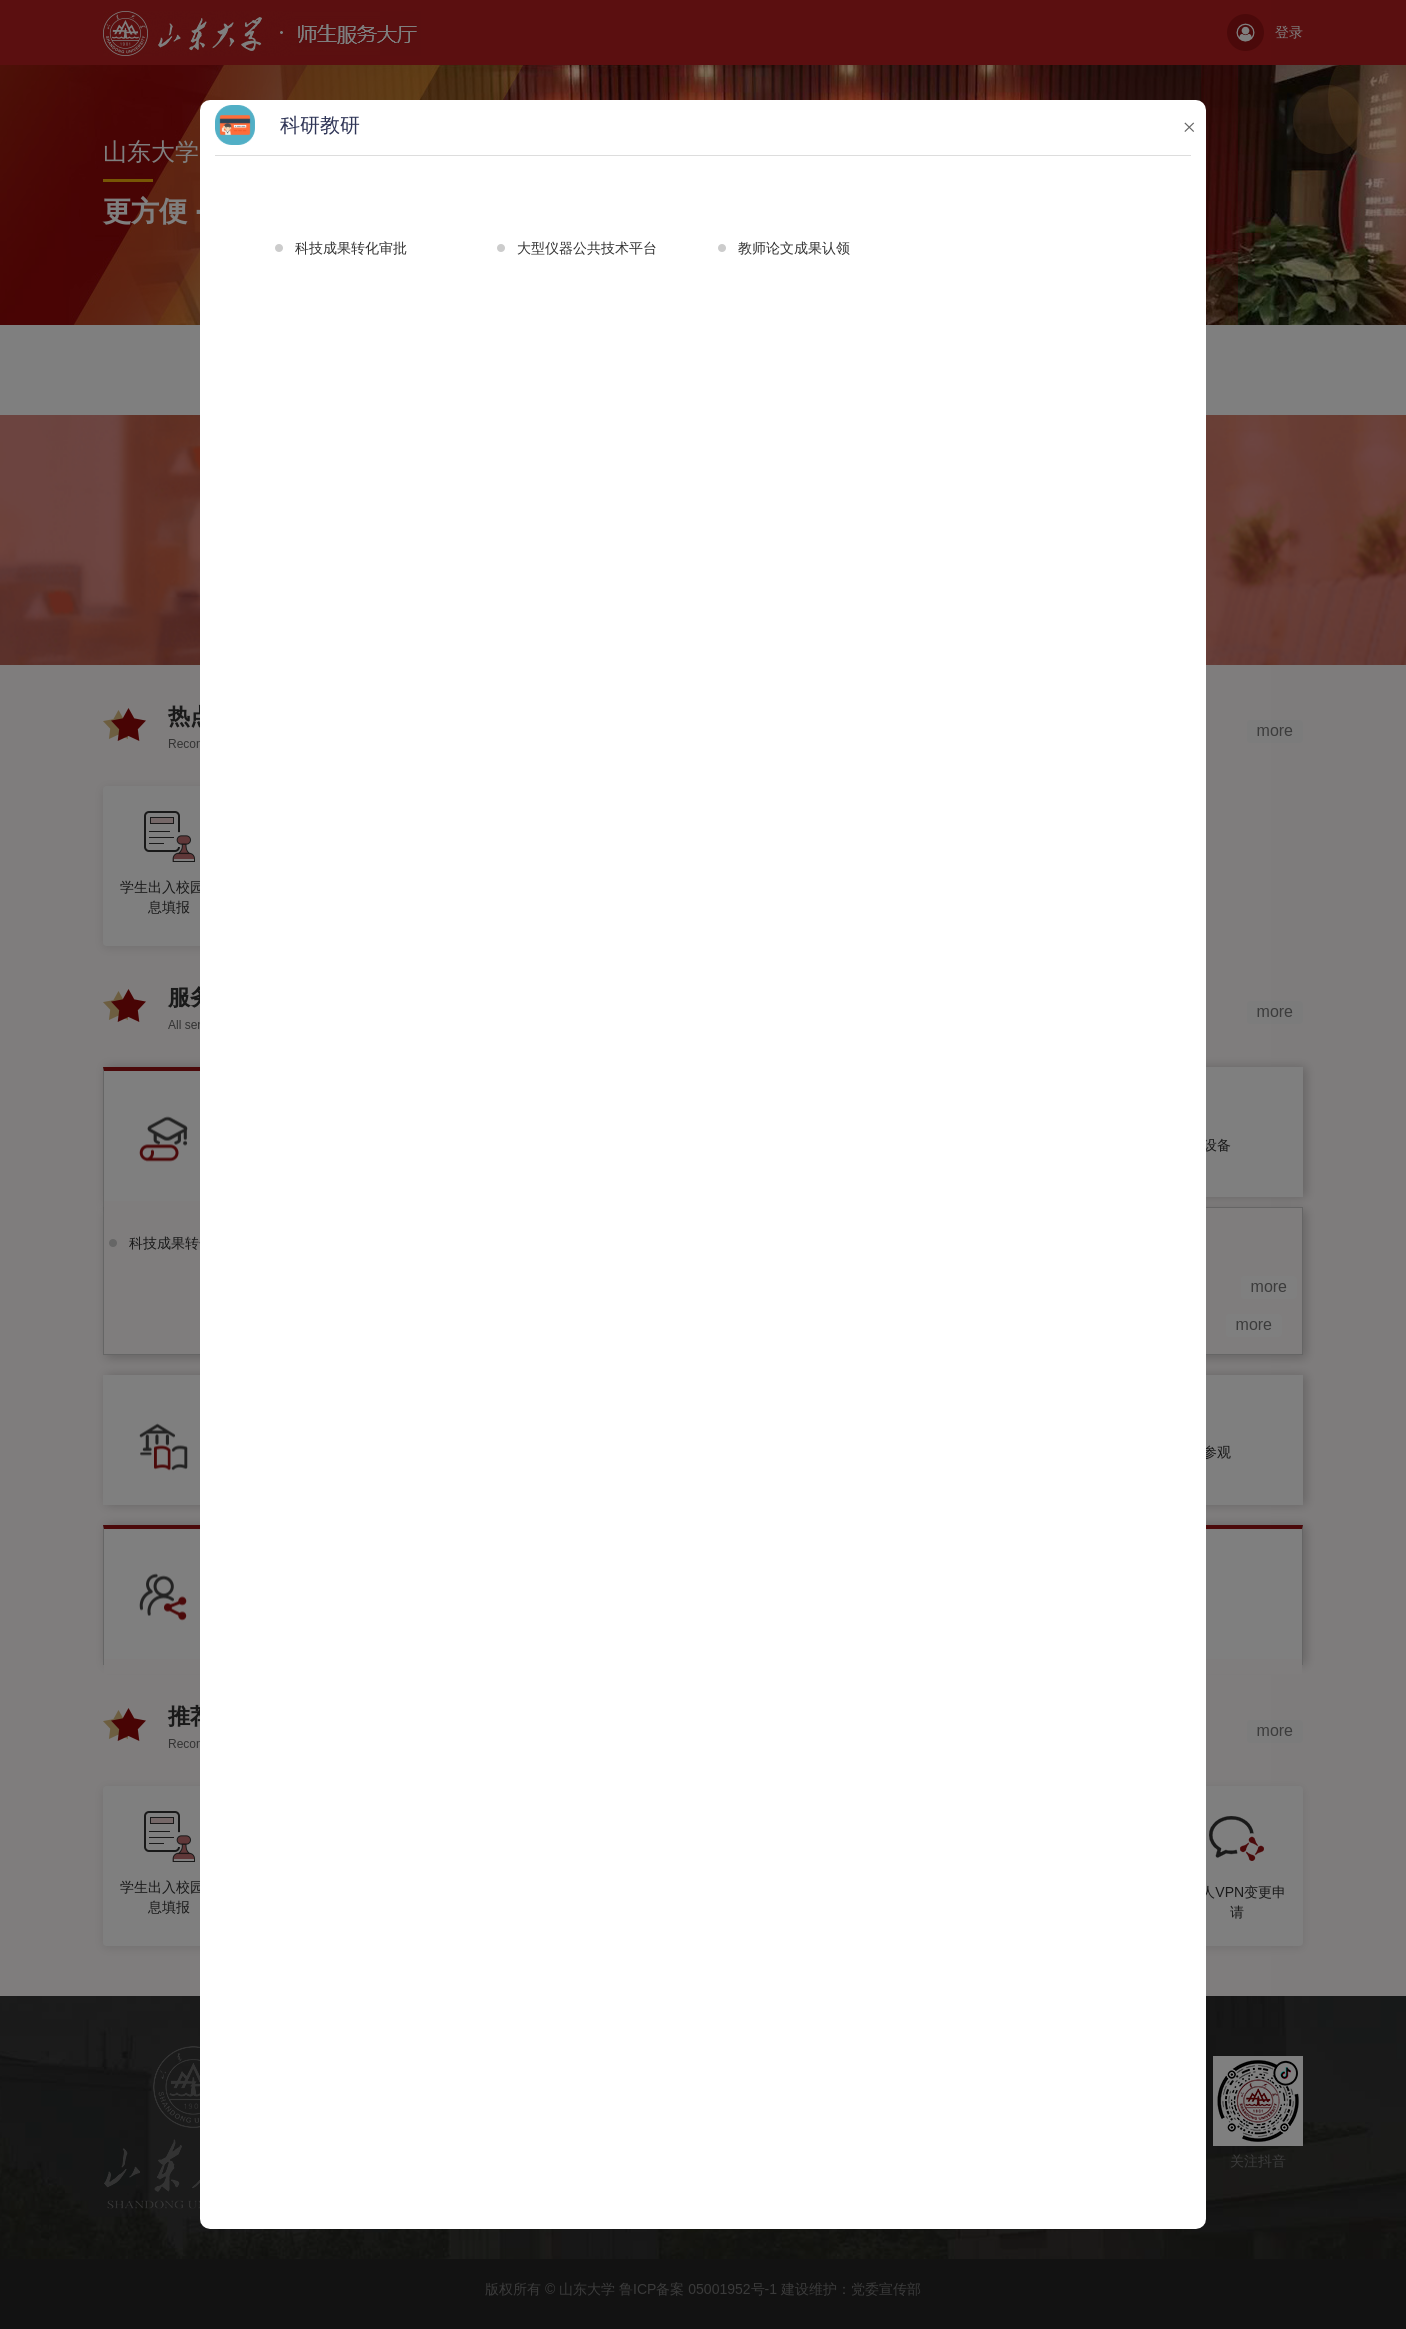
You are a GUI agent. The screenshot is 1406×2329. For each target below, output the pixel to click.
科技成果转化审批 (351, 248)
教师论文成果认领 (794, 248)
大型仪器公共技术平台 (587, 248)
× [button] (1189, 127)
